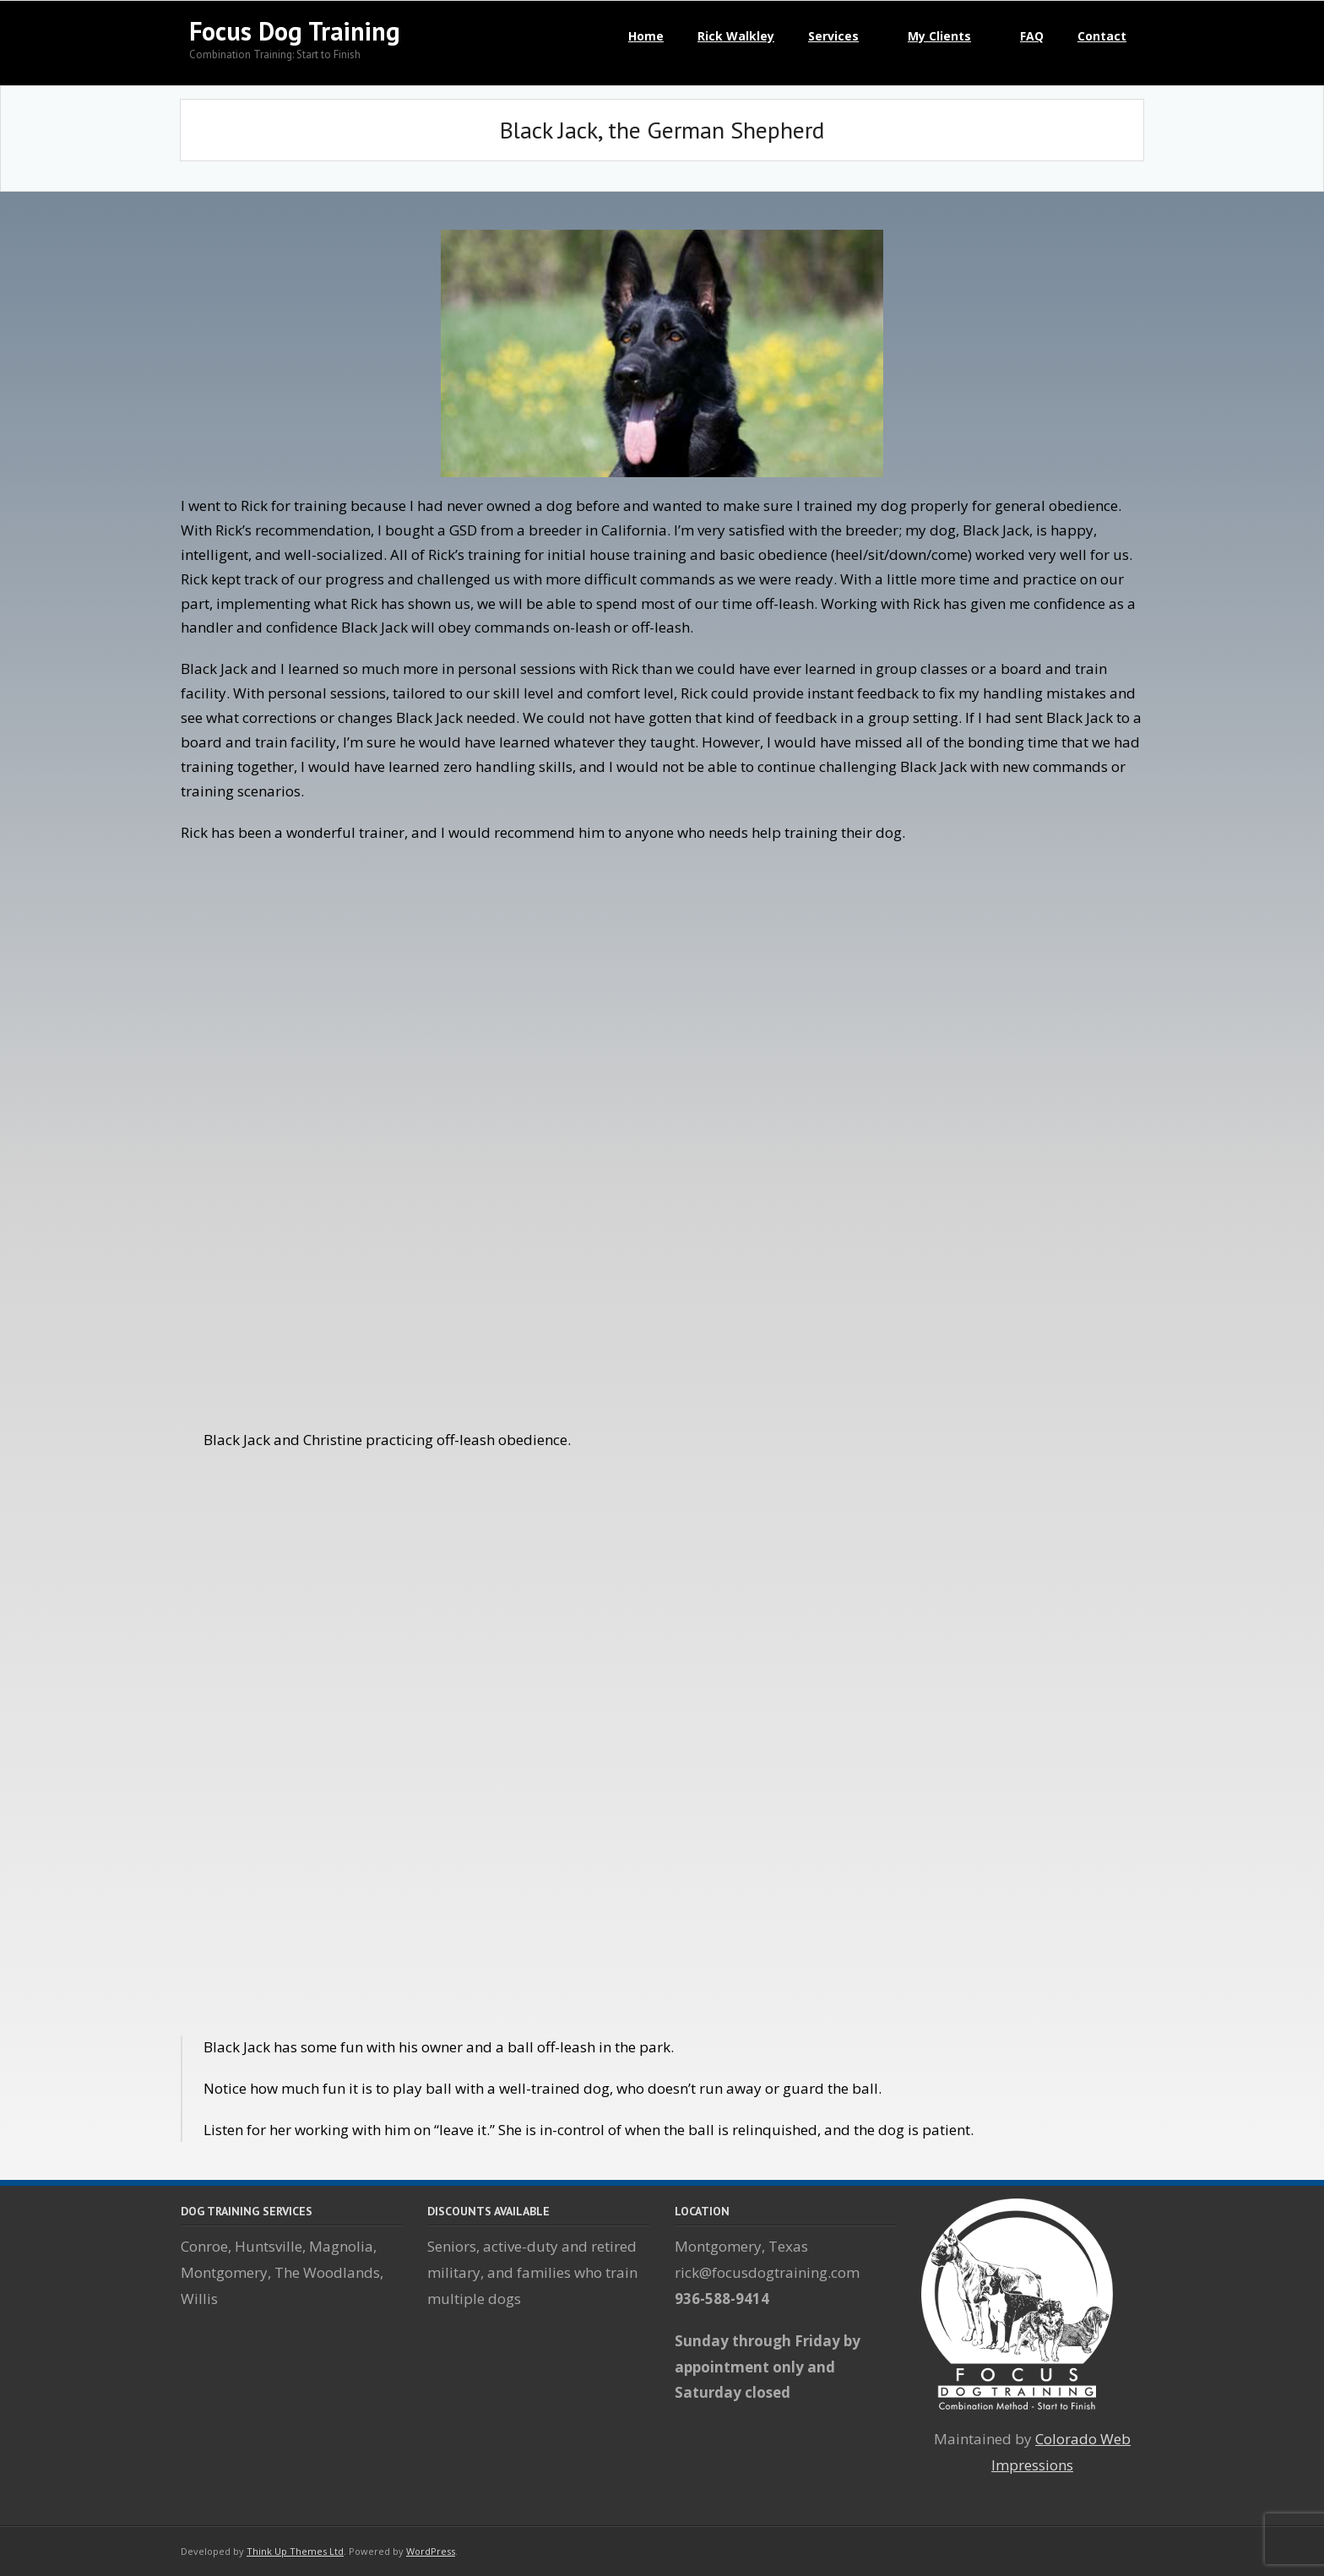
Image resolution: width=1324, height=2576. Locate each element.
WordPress (430, 2551)
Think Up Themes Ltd (295, 2551)
